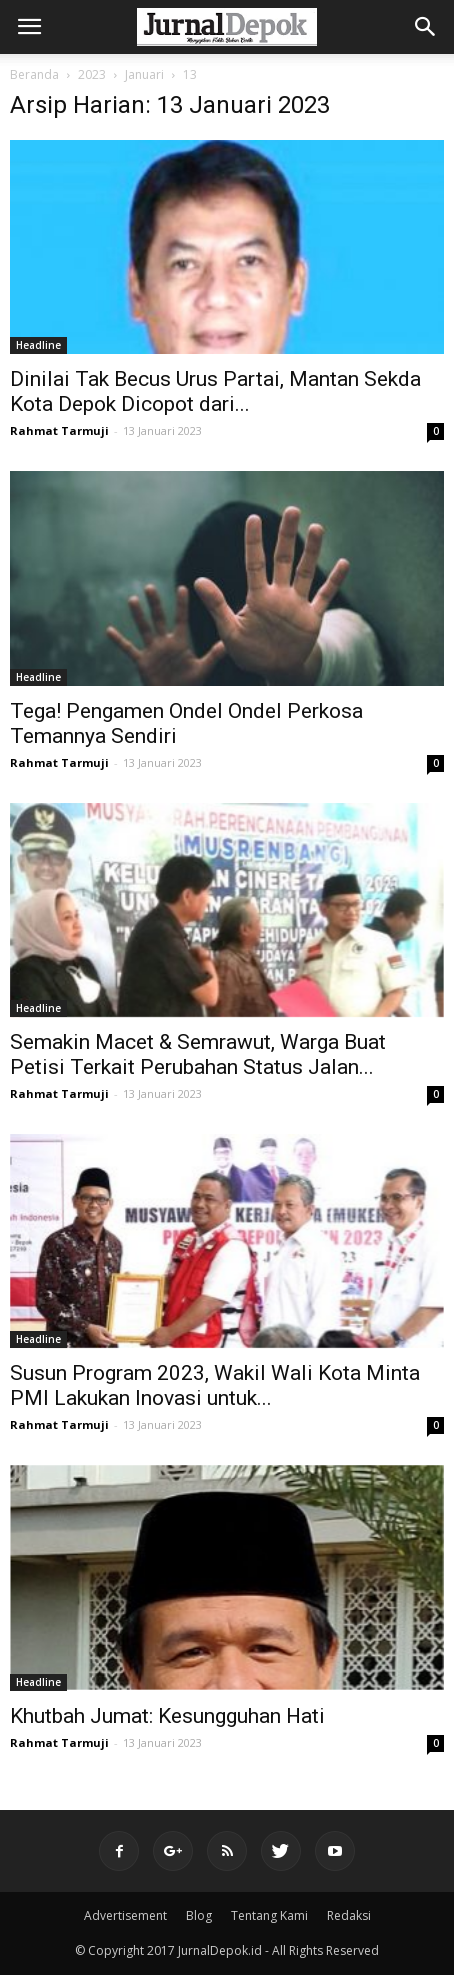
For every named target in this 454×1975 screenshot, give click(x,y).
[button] (426, 27)
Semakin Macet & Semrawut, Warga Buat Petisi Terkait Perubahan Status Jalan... (198, 1054)
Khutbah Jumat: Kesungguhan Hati (167, 1716)
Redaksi (349, 1915)
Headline (38, 345)
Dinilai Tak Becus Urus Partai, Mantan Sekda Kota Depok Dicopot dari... (215, 391)
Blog (199, 1915)
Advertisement (125, 1915)
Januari (144, 74)
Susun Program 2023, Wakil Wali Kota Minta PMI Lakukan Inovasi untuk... (215, 1385)
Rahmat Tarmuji (59, 430)
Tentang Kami (269, 1915)
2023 (92, 74)
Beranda (34, 74)
